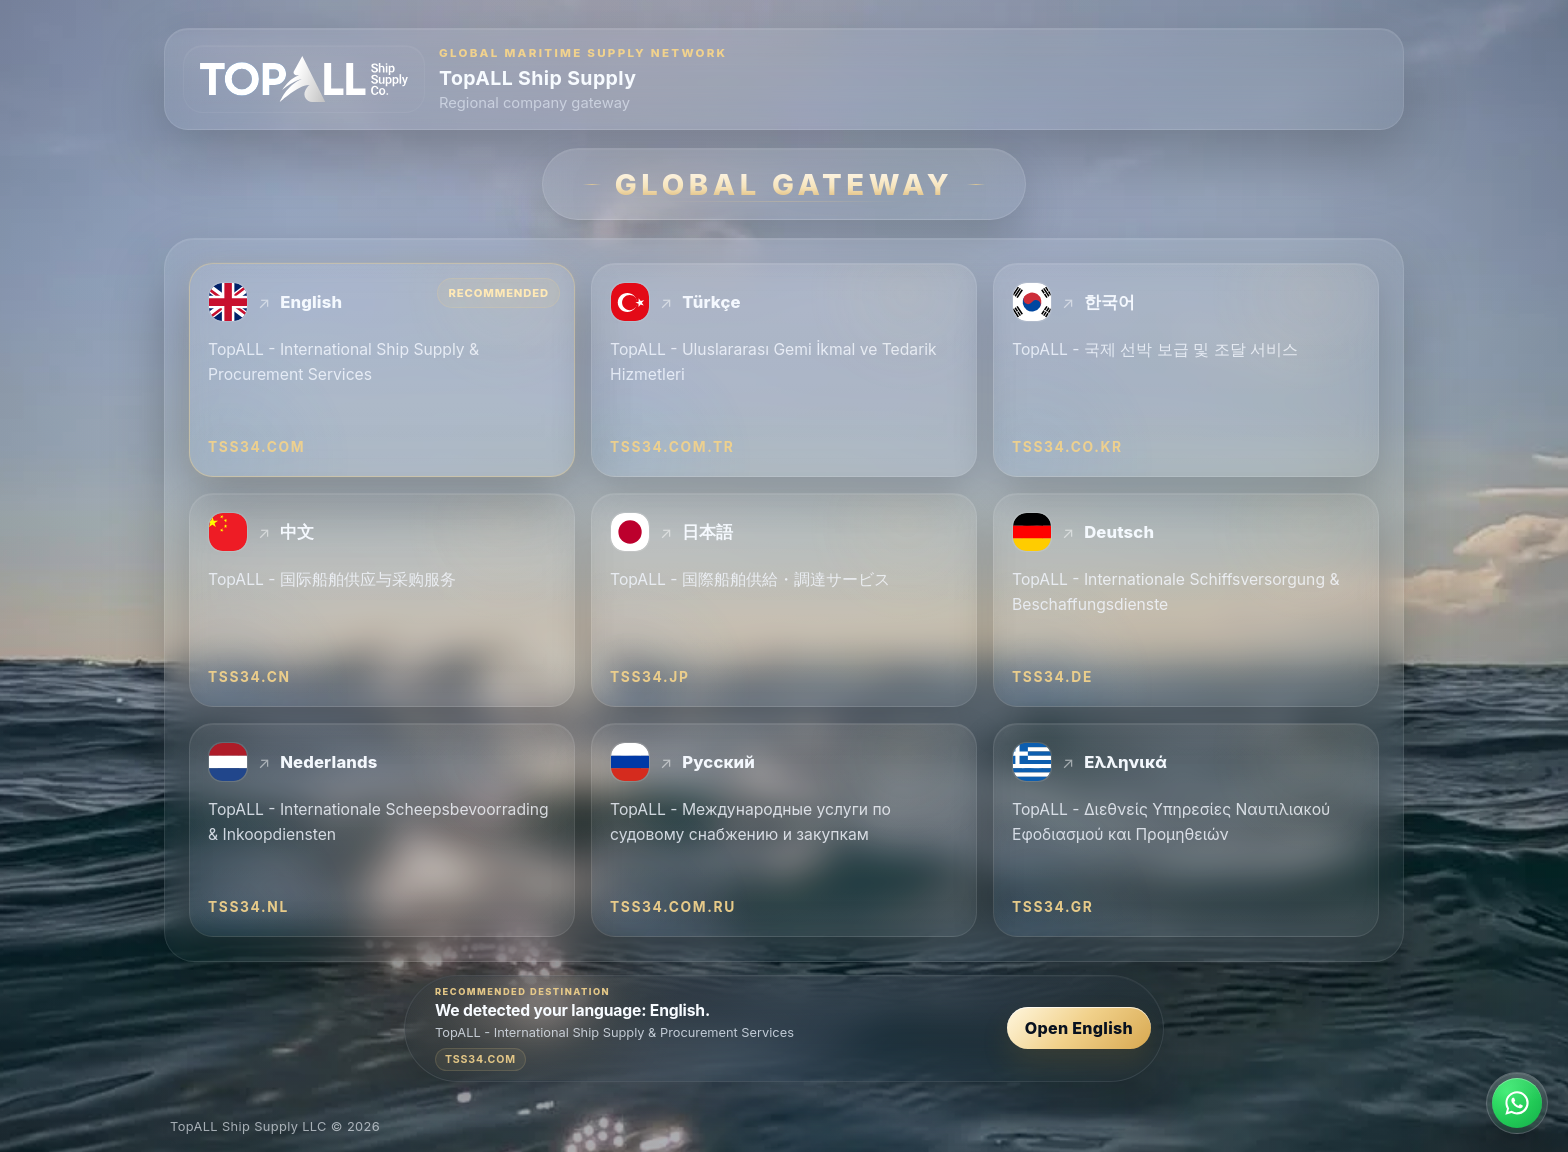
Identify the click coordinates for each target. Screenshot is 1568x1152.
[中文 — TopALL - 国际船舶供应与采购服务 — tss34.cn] (382, 600)
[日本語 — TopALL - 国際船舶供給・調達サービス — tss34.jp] (784, 600)
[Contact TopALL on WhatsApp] (1517, 1103)
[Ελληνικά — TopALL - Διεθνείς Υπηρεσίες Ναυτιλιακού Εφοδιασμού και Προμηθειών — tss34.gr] (1186, 830)
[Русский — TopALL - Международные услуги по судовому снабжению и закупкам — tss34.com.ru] (784, 830)
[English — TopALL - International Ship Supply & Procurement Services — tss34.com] (382, 370)
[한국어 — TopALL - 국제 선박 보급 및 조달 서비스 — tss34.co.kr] (1186, 370)
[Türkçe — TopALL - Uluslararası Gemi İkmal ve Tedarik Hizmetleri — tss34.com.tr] (784, 370)
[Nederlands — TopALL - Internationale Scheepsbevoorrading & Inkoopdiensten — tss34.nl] (382, 830)
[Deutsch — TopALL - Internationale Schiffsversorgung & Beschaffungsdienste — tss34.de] (1186, 600)
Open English (1079, 1029)
